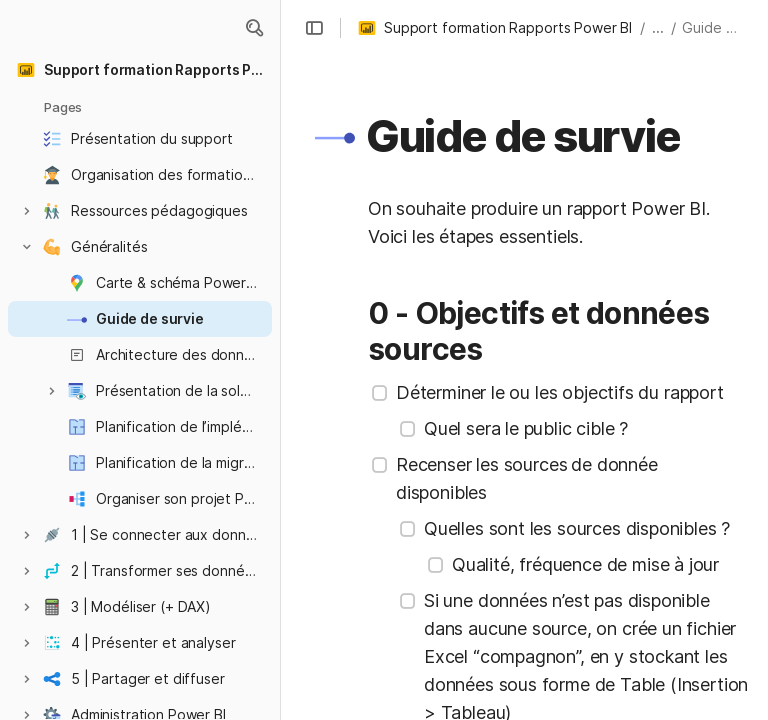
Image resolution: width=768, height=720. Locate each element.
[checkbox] (380, 393)
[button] (254, 28)
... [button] (658, 27)
